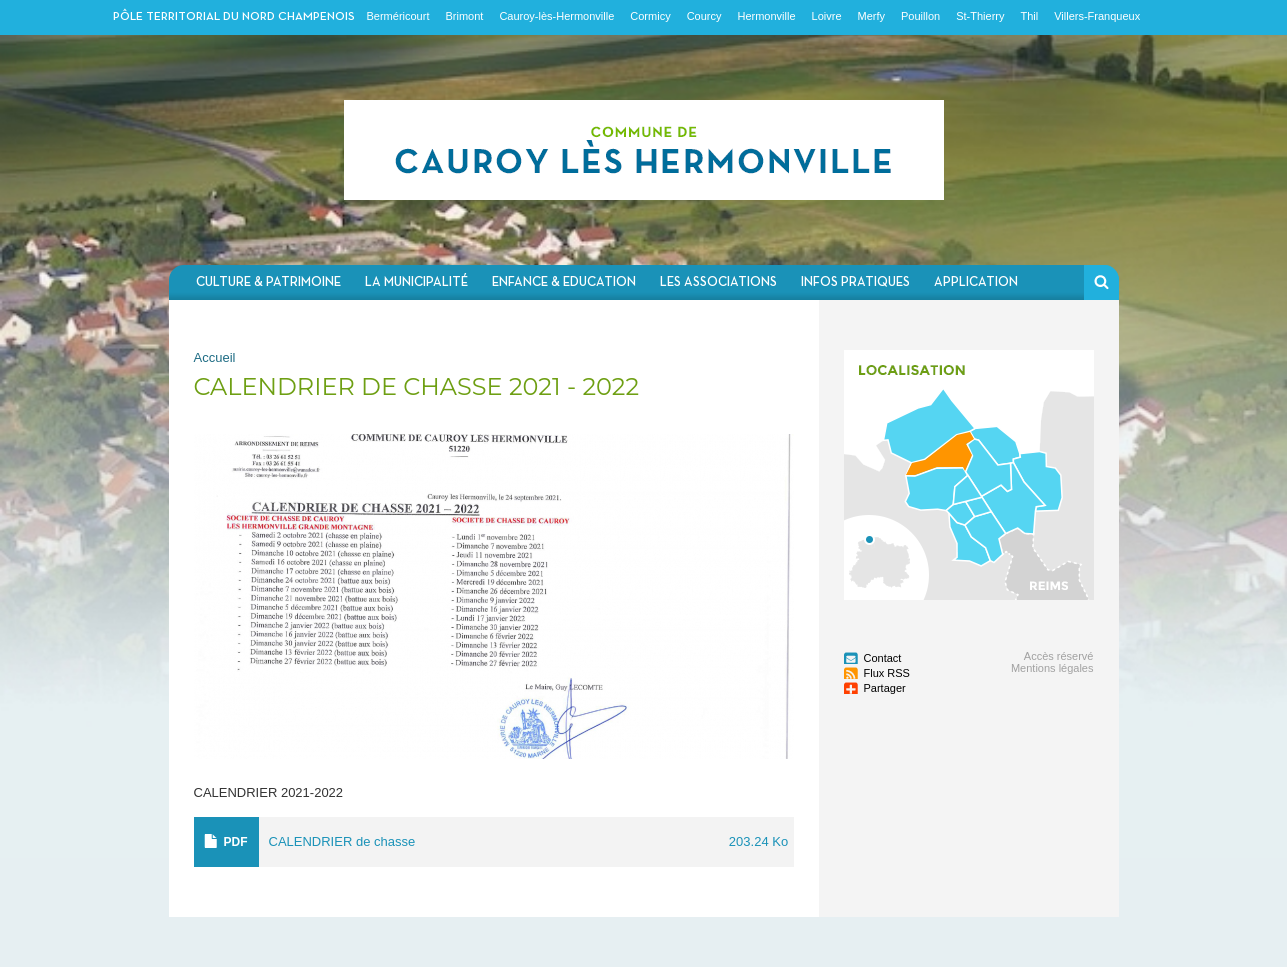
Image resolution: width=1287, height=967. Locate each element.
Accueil (215, 357)
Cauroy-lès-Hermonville (556, 16)
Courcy (704, 16)
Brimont (464, 16)
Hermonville (766, 16)
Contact (883, 658)
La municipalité (416, 282)
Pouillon (920, 16)
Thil (1029, 16)
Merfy (872, 16)
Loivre (827, 16)
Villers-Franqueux (1097, 16)
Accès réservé (1059, 656)
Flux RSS (887, 673)
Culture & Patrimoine (268, 282)
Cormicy (650, 16)
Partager (885, 688)
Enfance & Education (564, 282)
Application (976, 282)
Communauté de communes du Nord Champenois (644, 150)
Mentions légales (1052, 668)
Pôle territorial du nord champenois (234, 17)
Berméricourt (398, 16)
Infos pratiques (855, 282)
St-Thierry (980, 16)
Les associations (718, 282)
